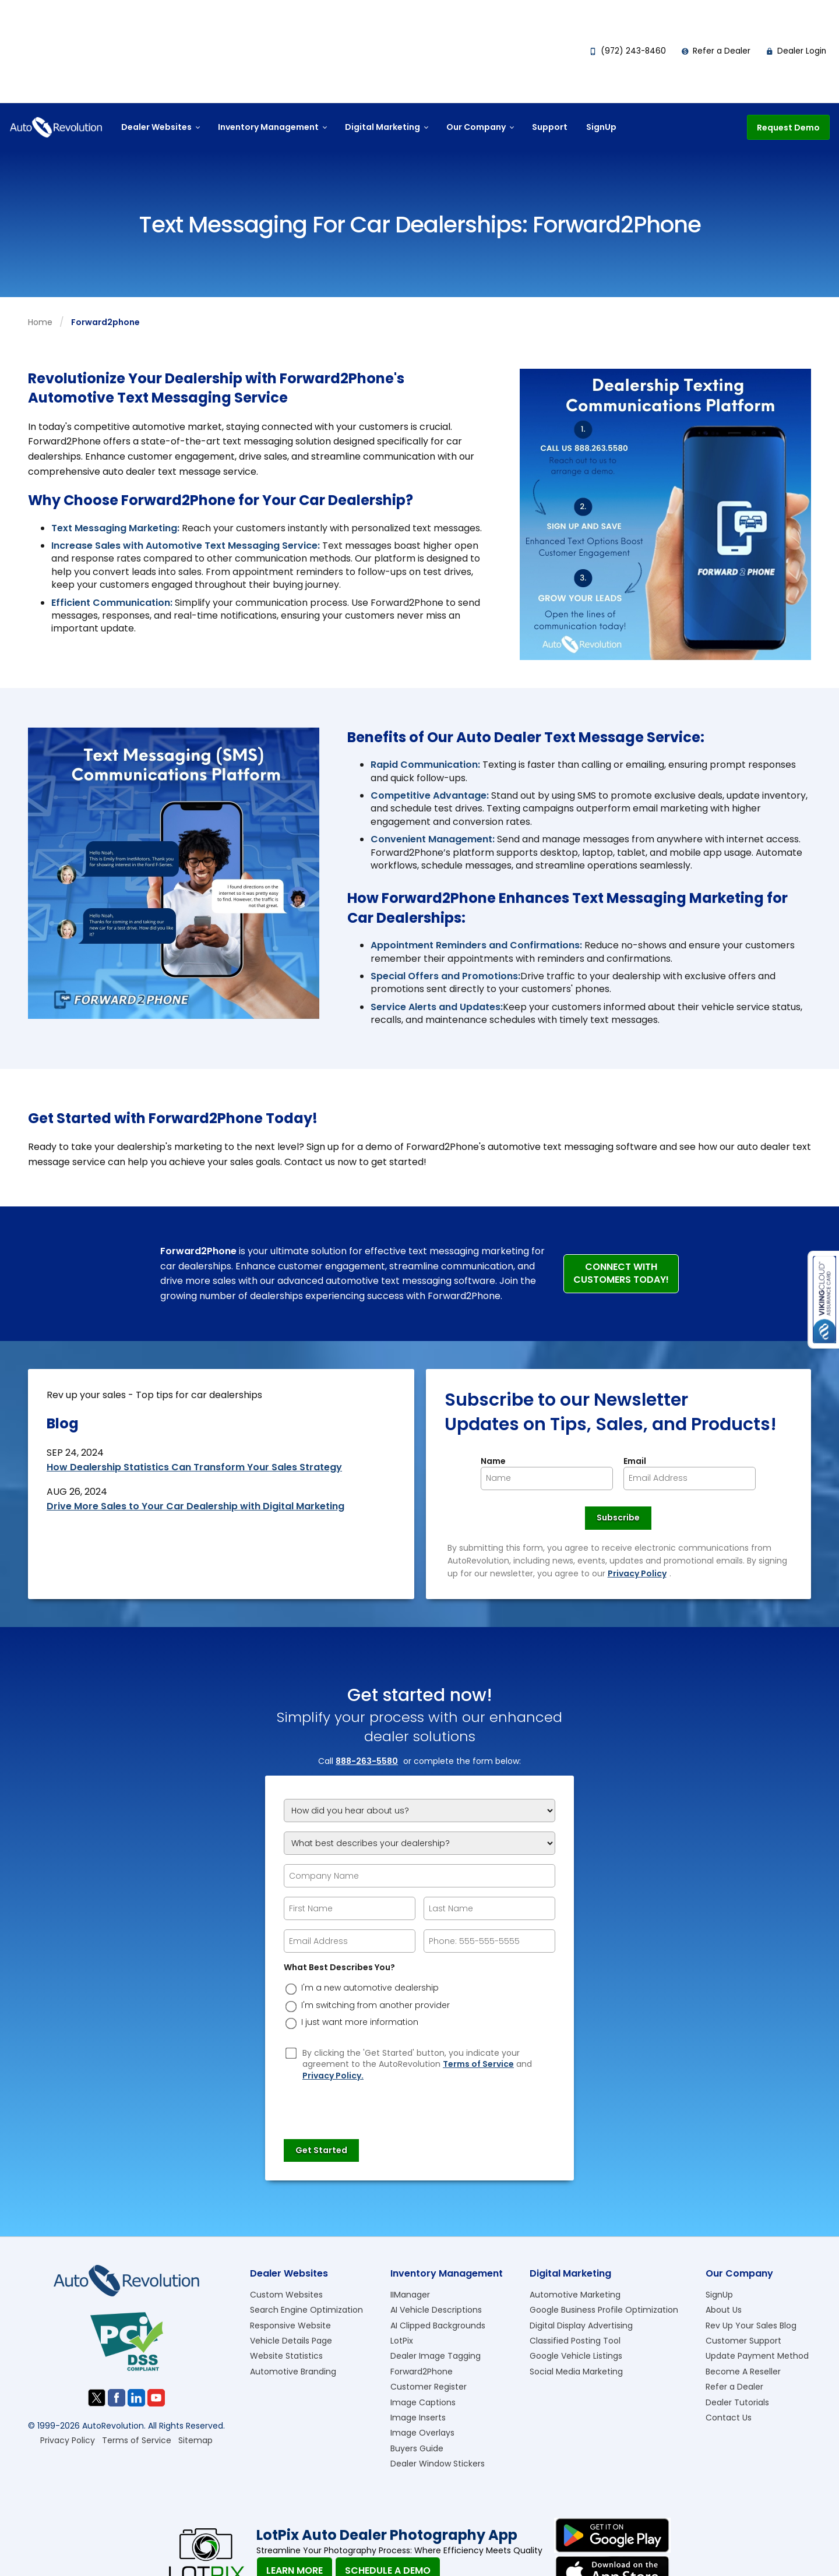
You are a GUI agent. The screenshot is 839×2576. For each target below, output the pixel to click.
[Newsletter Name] (547, 1478)
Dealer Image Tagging (435, 2356)
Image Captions (423, 2402)
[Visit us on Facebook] (116, 2397)
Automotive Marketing (575, 2294)
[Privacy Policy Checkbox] (291, 2053)
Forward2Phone (421, 2371)
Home (40, 322)
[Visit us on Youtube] (156, 2397)
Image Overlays (422, 2433)
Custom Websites (286, 2294)
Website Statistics (286, 2356)
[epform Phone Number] (489, 1941)
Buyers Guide (416, 2448)
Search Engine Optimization (306, 2310)
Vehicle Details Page (291, 2340)
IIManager (410, 2294)
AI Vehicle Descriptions (436, 2310)
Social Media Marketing (576, 2371)
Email (634, 1461)
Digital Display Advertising (581, 2325)
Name (493, 1461)
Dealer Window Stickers (437, 2463)
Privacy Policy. (333, 2075)
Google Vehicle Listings (576, 2356)
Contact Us (729, 2417)
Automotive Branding (293, 2371)
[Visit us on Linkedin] (136, 2397)
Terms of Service (478, 2064)
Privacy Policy (637, 1573)
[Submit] (321, 2150)
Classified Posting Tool (575, 2340)
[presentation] (372, 2104)
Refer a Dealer (715, 51)
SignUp (601, 127)
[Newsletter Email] (689, 1478)
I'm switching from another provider (375, 2005)
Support (549, 127)
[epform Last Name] (489, 1908)
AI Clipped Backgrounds (437, 2325)
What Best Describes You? (339, 1967)
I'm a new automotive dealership (370, 1987)
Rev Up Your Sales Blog (751, 2325)
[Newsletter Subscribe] (618, 1518)
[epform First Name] (349, 1908)
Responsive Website (290, 2325)
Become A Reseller (743, 2371)
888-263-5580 (367, 1761)
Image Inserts (418, 2417)
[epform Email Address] (349, 1941)
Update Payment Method (757, 2356)
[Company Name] (419, 1875)
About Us (724, 2310)
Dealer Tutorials (737, 2402)
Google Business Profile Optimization (604, 2310)
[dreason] (291, 1989)
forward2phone (105, 322)
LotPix (401, 2340)
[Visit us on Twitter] (96, 2397)
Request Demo (788, 127)
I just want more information (359, 2022)
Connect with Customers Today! (621, 1273)
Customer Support (743, 2340)
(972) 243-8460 (627, 51)
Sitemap (195, 2440)
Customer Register (428, 2386)
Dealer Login (796, 51)
